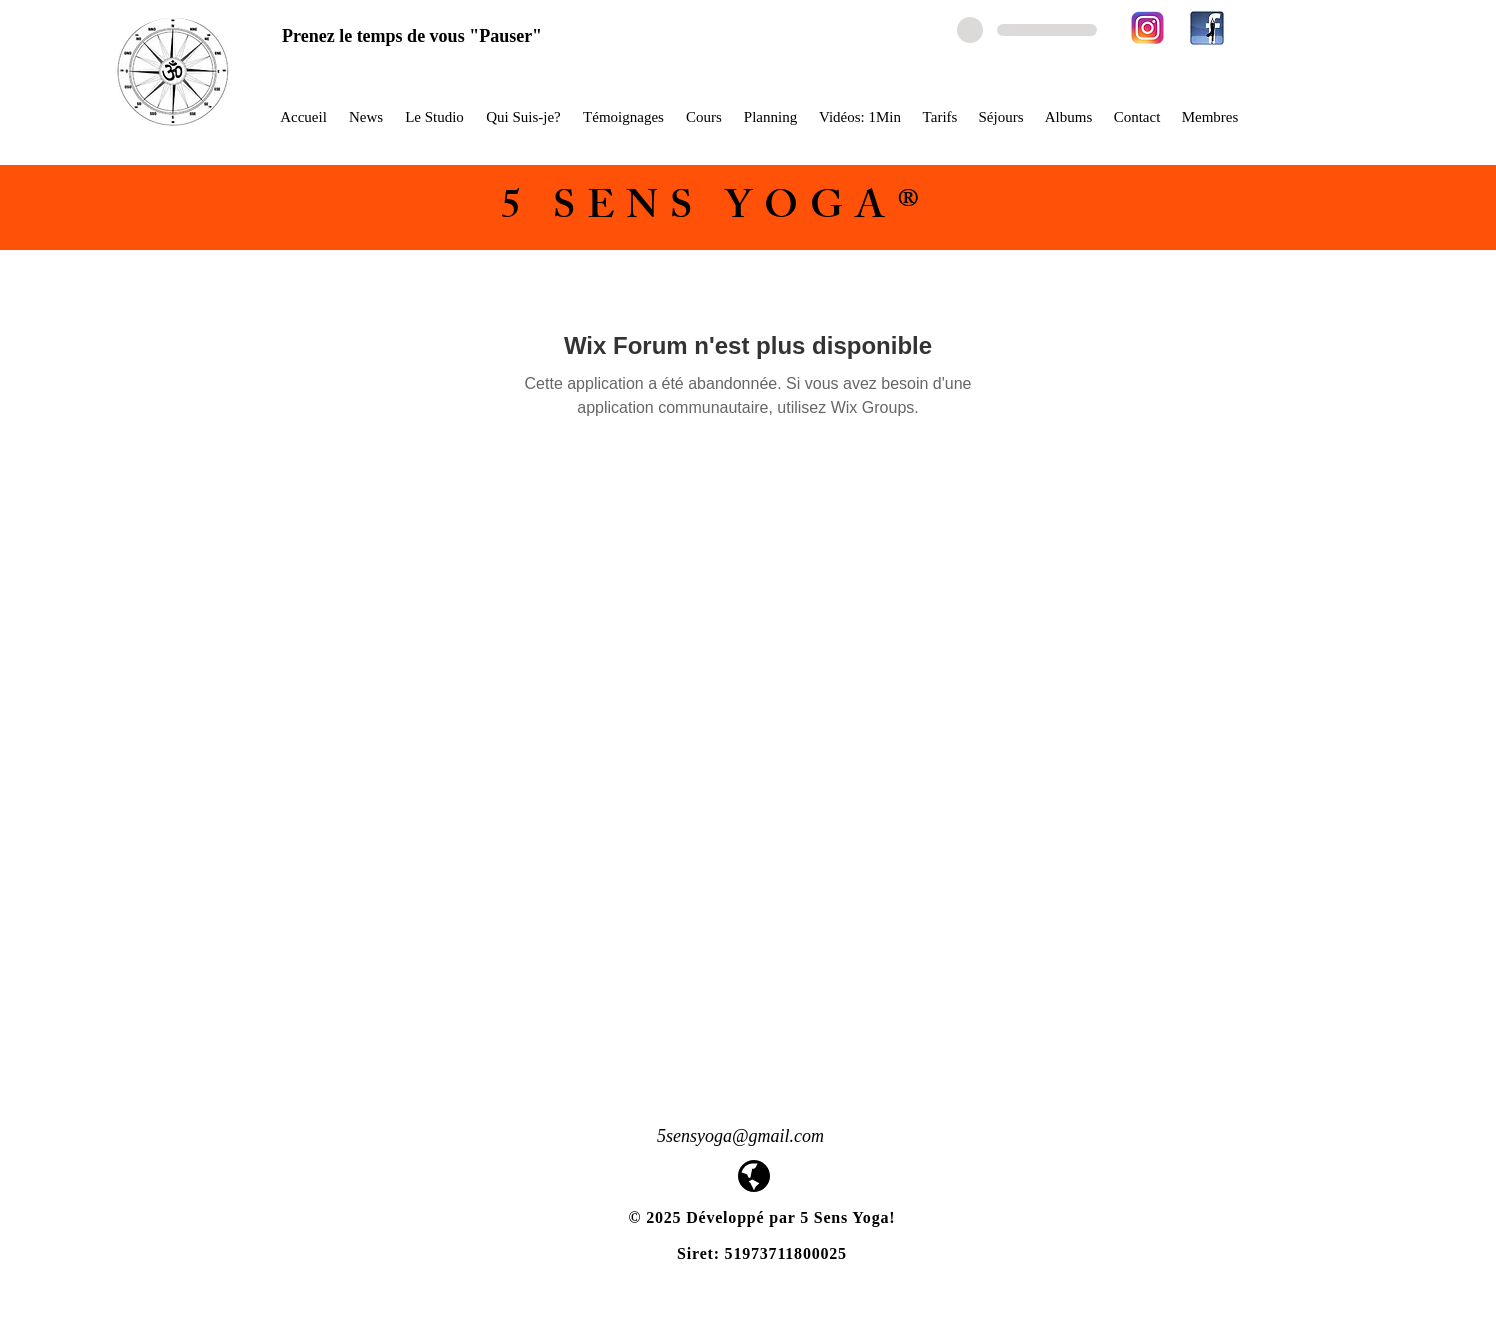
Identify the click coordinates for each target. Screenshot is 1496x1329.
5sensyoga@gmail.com (740, 1136)
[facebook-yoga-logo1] (1207, 28)
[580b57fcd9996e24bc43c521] (1148, 28)
